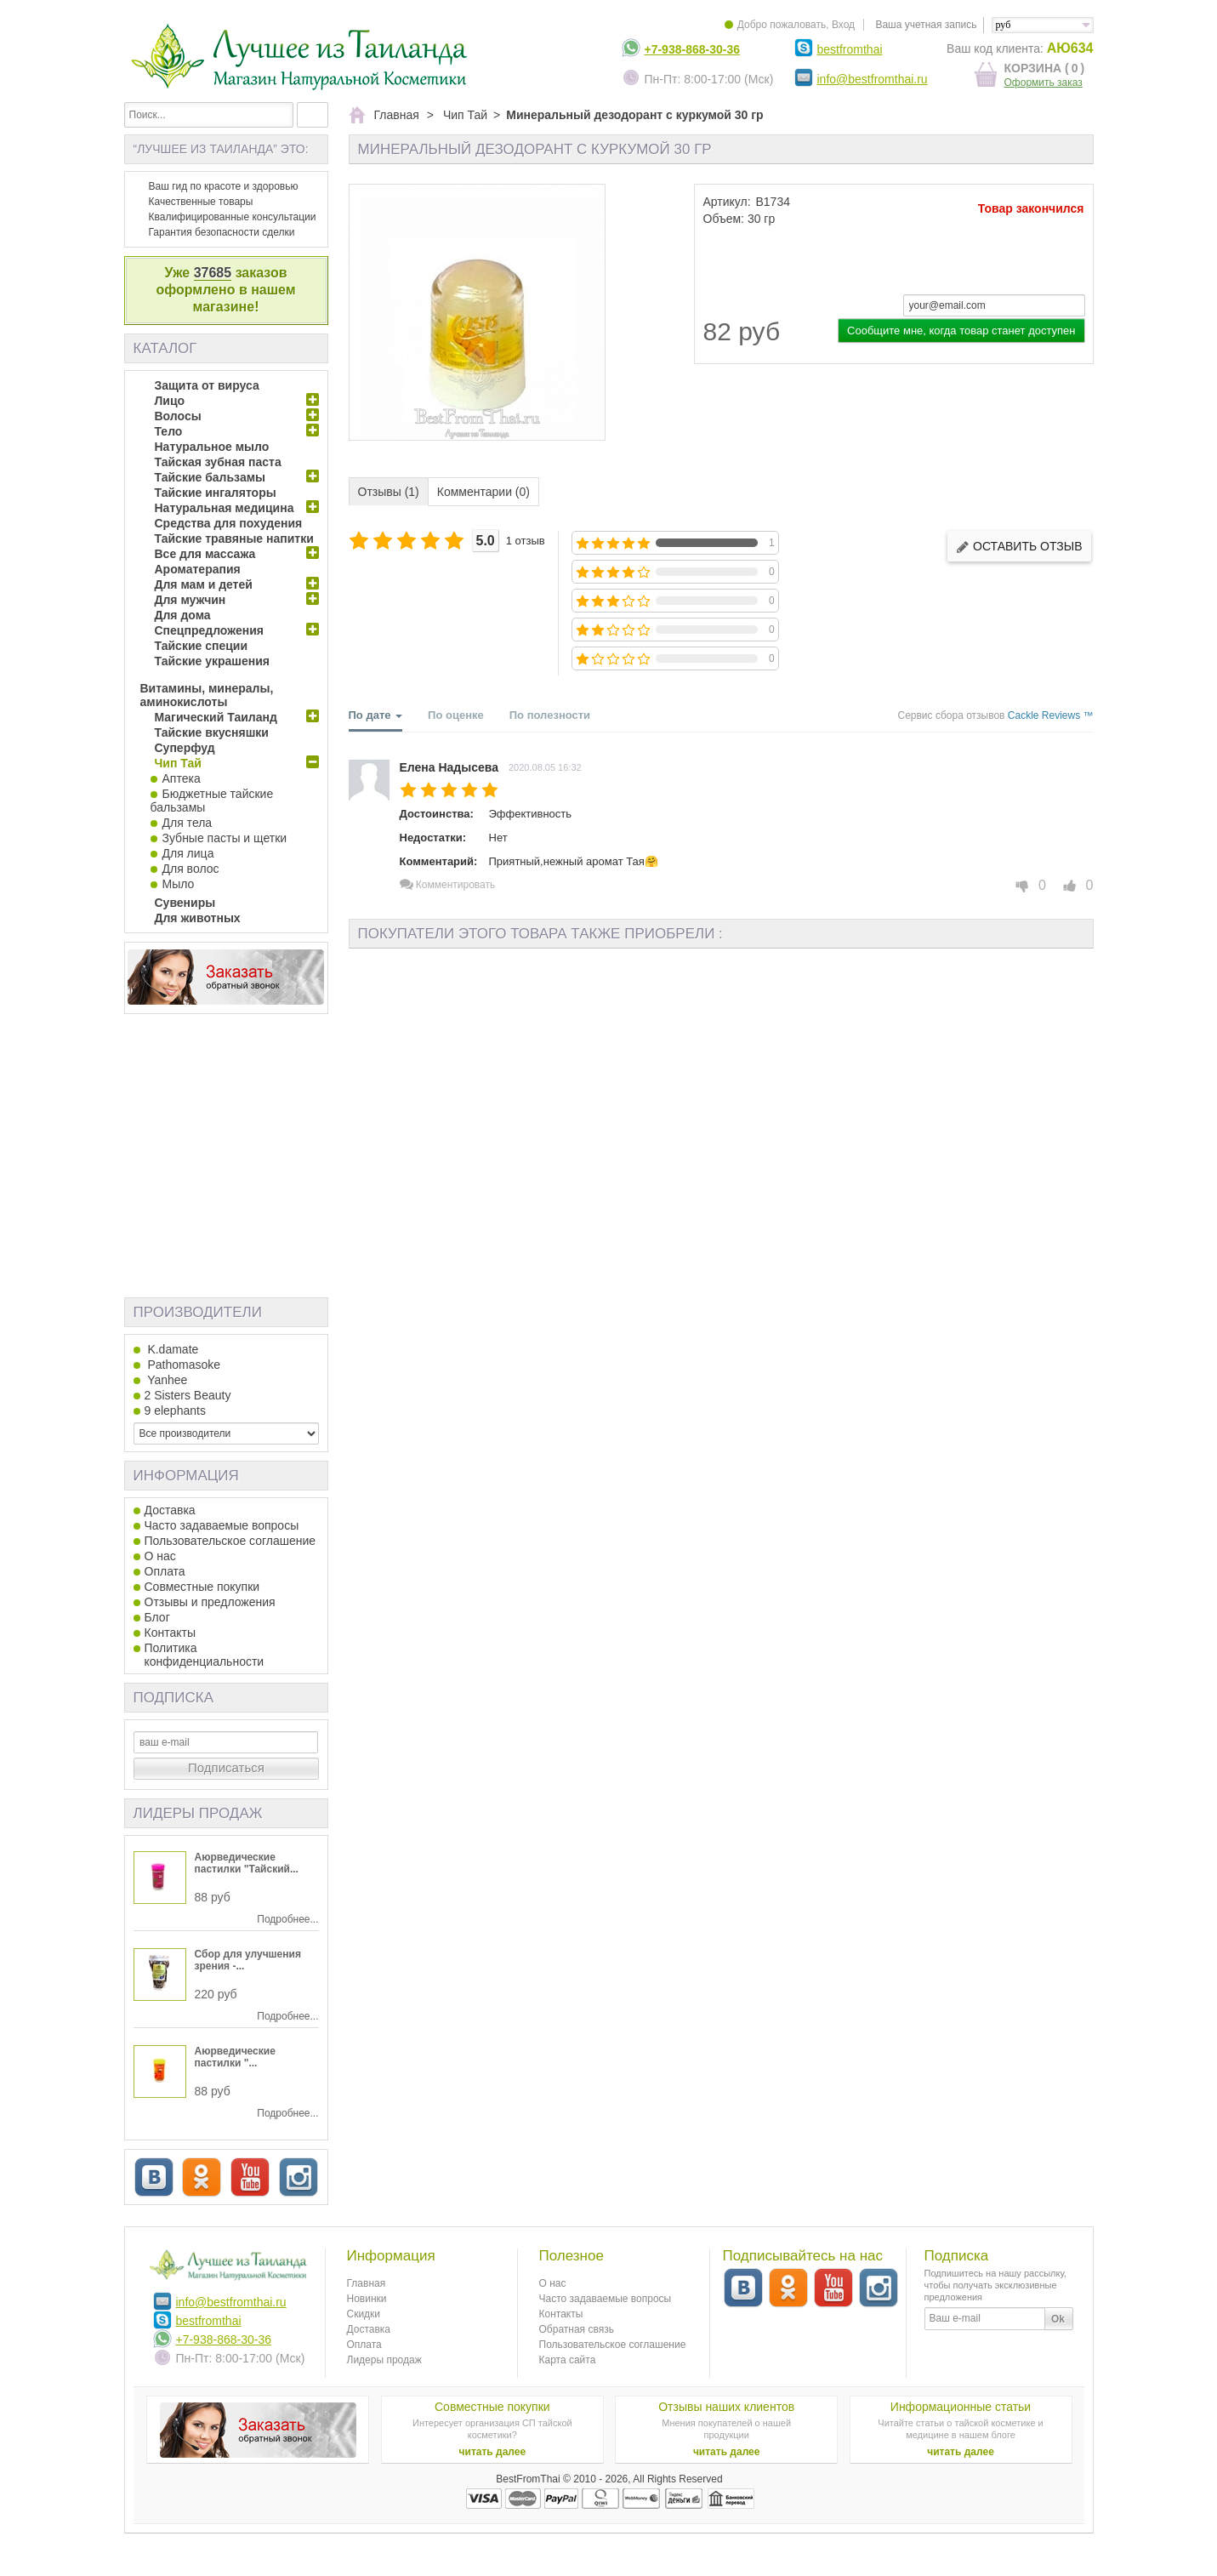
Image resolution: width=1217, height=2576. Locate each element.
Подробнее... (287, 1919)
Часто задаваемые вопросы (222, 1525)
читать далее (492, 2452)
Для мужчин (190, 600)
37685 (213, 272)
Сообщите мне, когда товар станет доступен (961, 330)
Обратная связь (576, 2329)
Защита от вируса (207, 385)
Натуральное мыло (212, 446)
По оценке (456, 715)
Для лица (188, 853)
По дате (376, 720)
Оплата (165, 1571)
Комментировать (448, 885)
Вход (843, 25)
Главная (366, 2283)
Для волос (190, 868)
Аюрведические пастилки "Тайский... (247, 1863)
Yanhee (166, 1380)
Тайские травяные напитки (234, 538)
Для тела (187, 822)
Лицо (170, 400)
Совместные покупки (202, 1586)
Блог (157, 1617)
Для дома (183, 615)
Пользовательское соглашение (230, 1540)
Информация (186, 1476)
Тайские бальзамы (210, 477)
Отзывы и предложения (210, 1602)
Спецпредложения (209, 630)
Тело (169, 431)
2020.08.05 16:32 (545, 767)
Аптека (181, 778)
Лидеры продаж (198, 1813)
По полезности (549, 715)
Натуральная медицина (224, 508)
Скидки (364, 2314)
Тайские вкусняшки (212, 732)
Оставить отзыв (1019, 546)
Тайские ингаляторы (215, 492)
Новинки (367, 2299)
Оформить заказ (1043, 82)
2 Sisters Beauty (188, 1395)
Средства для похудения (229, 523)
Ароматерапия (198, 569)
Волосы (178, 416)
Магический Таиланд (216, 717)
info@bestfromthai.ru (872, 79)
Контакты (170, 1632)
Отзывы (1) (388, 492)
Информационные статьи (960, 2407)
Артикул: (727, 201)
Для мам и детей (204, 584)
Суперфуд (185, 748)
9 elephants (175, 1410)
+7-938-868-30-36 (692, 49)
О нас (160, 1556)
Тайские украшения (212, 661)
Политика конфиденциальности (204, 1654)
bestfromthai (850, 49)
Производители (198, 1312)
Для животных (198, 918)
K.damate (172, 1349)
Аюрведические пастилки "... (235, 2057)
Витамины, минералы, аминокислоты (207, 695)
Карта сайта (567, 2360)
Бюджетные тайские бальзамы (212, 800)
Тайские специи (201, 646)
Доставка (170, 1510)
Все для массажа (205, 554)
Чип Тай (178, 763)
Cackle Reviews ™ (1051, 715)
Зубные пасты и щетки (224, 838)
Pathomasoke (183, 1364)
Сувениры (185, 902)
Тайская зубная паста (218, 462)
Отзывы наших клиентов (726, 2407)
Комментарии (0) (483, 492)
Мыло (178, 884)
